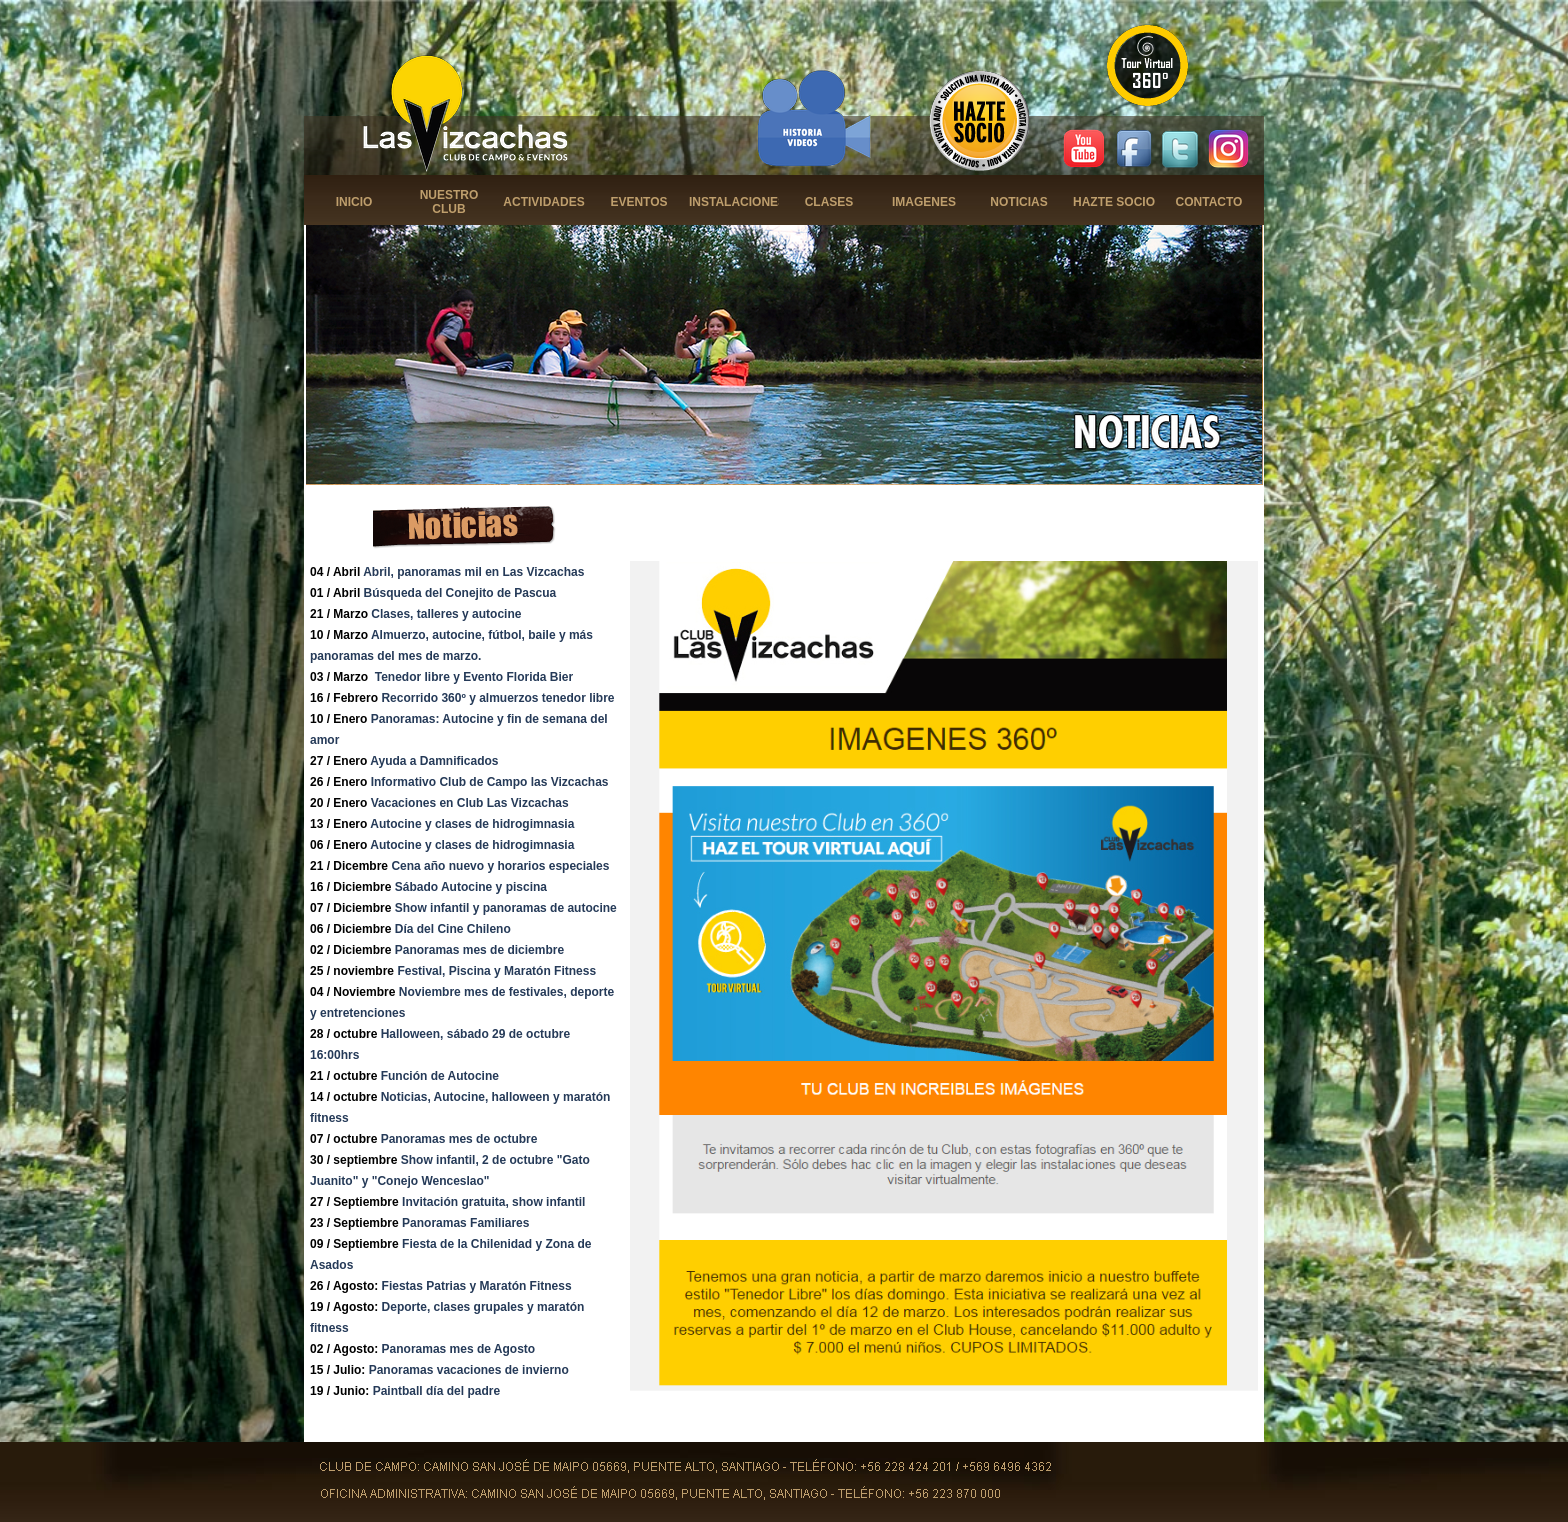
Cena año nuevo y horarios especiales (500, 866)
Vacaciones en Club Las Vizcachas (470, 803)
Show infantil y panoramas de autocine (506, 908)
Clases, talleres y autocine (446, 614)
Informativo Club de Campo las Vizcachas (490, 782)
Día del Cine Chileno (453, 929)
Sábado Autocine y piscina (471, 887)
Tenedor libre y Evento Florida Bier (474, 677)
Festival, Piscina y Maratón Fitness (496, 971)
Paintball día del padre (436, 1391)
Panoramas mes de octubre (459, 1139)
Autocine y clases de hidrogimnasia (472, 824)
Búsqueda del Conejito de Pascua (460, 593)
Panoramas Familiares (465, 1223)
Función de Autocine (440, 1076)
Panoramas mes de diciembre (479, 950)
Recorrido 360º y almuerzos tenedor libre (497, 698)
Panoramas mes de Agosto (459, 1349)
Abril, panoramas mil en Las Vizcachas (473, 572)
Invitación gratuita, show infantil (493, 1202)
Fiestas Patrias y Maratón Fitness (477, 1286)
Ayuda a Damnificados (434, 761)
